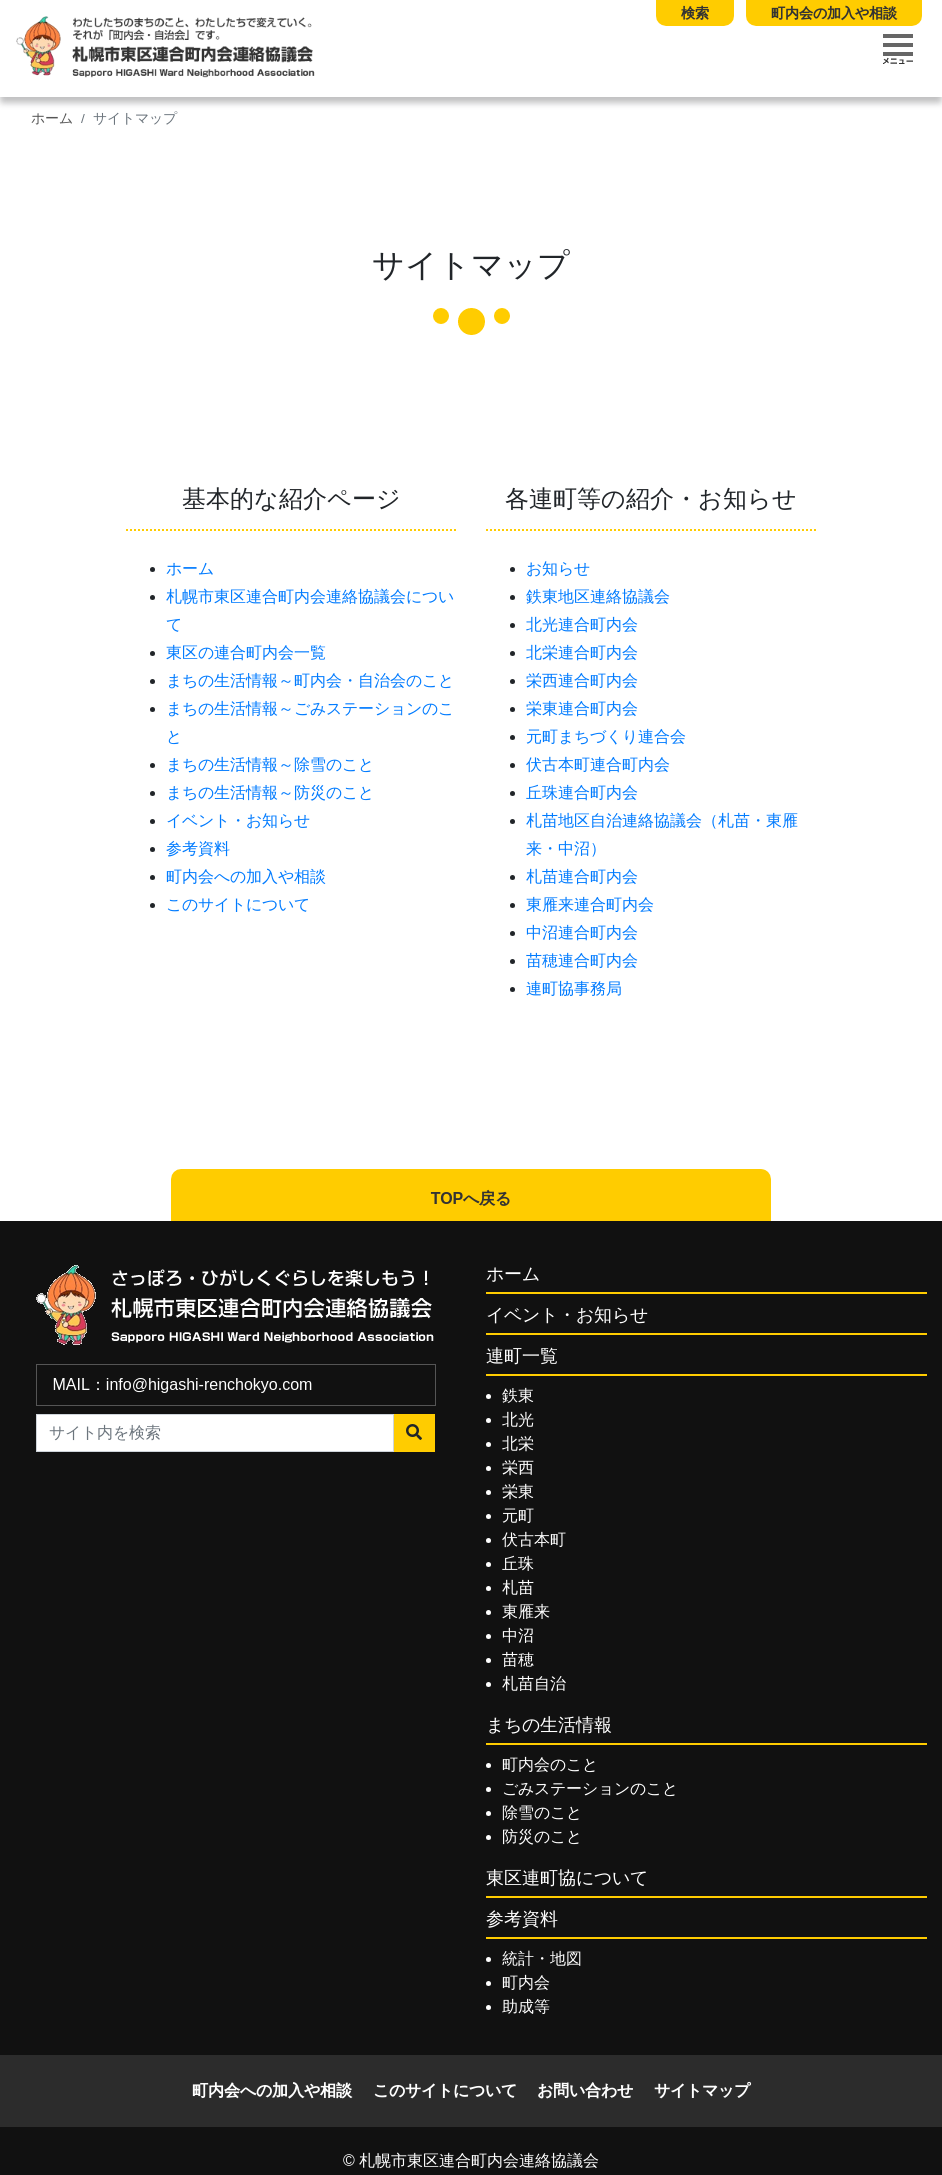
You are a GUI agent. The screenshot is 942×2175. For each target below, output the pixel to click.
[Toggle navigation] (898, 49)
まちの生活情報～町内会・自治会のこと (310, 680)
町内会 (526, 1982)
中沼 (518, 1635)
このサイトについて (238, 904)
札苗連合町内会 (582, 876)
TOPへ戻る (471, 1198)
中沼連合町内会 (582, 932)
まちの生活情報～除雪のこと (270, 764)
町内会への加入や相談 (246, 876)
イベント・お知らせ (238, 820)
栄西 (518, 1467)
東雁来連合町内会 (590, 904)
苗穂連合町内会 (582, 960)
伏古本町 (534, 1539)
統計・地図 (542, 1958)
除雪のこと (542, 1812)
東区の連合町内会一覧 (246, 652)
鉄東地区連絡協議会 (598, 596)
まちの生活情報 (549, 1725)
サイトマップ (702, 2090)
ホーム (52, 118)
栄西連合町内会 (582, 680)
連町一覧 (522, 1356)
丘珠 (518, 1563)
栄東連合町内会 (582, 708)
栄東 (518, 1491)
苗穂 (518, 1659)
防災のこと (542, 1836)
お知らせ (558, 568)
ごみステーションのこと (590, 1788)
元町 (518, 1515)
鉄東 (518, 1395)
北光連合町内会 (582, 624)
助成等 (526, 2006)
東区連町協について (567, 1878)
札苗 (518, 1587)
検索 (695, 13)
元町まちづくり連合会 (606, 736)
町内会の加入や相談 (834, 13)
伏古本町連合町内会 (598, 764)
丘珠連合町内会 (582, 792)
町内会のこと (550, 1764)
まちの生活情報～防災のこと (270, 792)
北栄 (518, 1443)
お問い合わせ (585, 2090)
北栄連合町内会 (582, 652)
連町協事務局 (574, 988)
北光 (518, 1419)
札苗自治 (534, 1683)
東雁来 (526, 1611)
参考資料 (198, 848)
